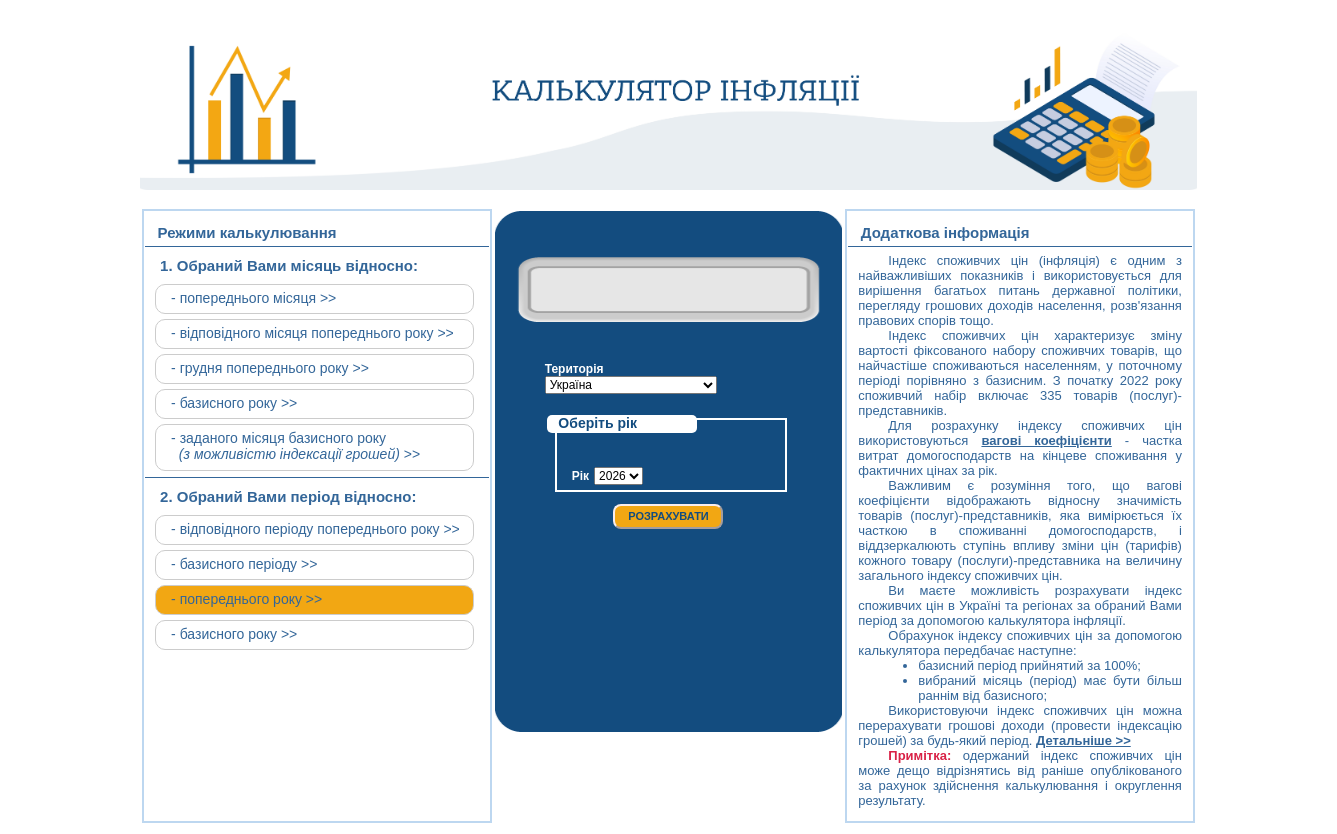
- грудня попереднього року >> (270, 368)
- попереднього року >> (246, 599)
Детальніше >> (1083, 740)
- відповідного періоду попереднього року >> (315, 529)
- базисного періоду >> (244, 564)
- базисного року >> (234, 403)
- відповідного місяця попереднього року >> (312, 333)
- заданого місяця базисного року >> (295, 446)
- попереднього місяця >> (253, 298)
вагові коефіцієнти (1046, 440)
